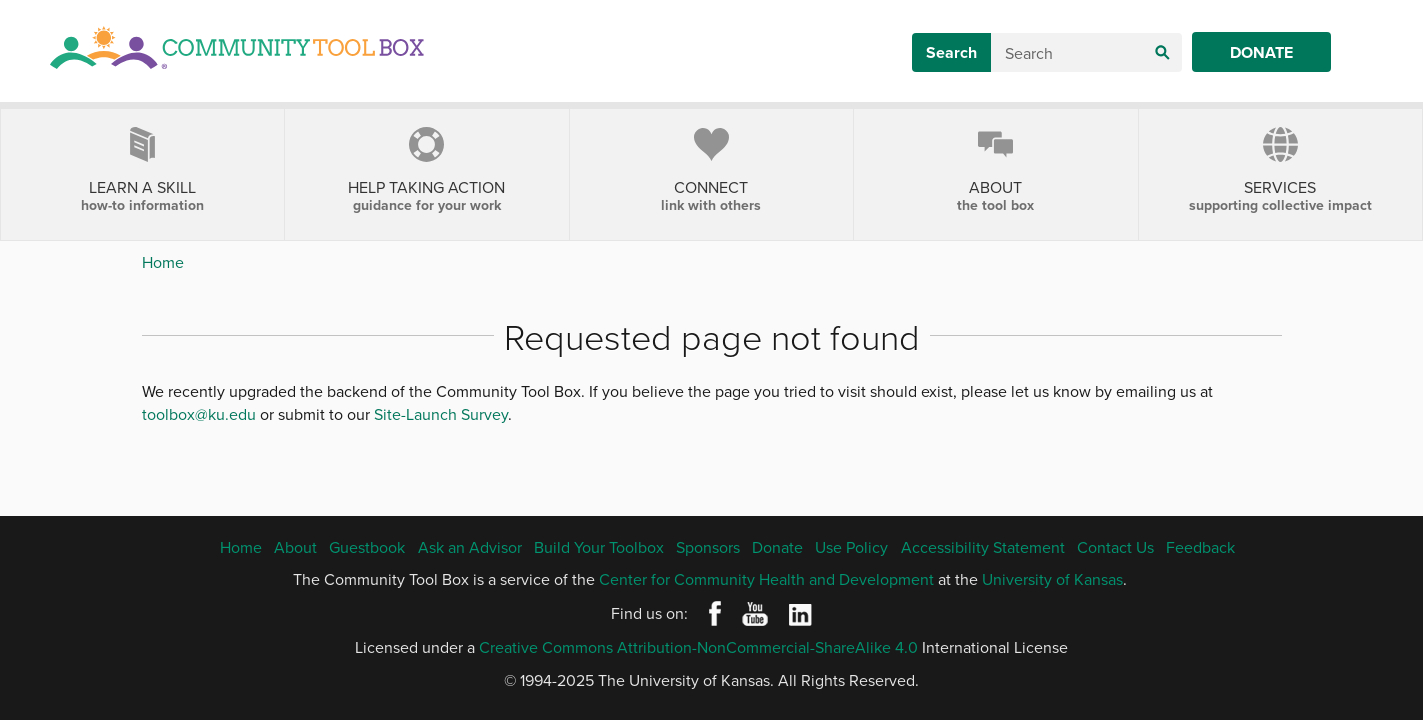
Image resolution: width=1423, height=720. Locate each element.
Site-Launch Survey (441, 414)
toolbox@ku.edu (199, 414)
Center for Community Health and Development (766, 579)
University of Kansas (1052, 579)
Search (951, 52)
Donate (1261, 52)
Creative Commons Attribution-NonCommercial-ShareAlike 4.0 (698, 647)
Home (163, 262)
